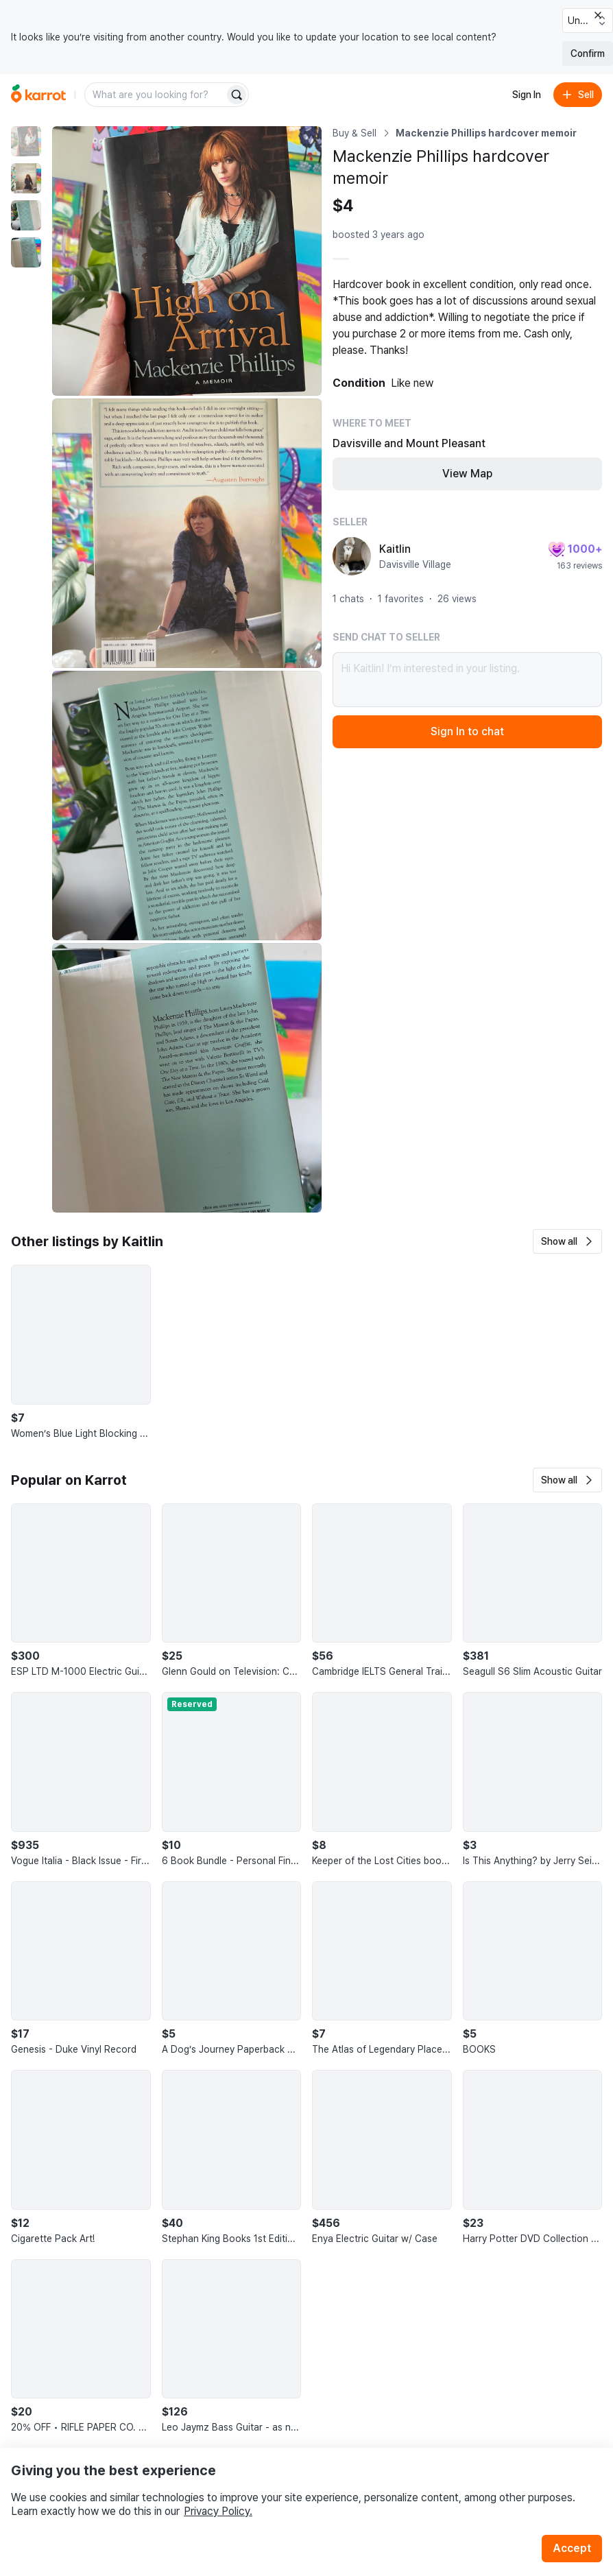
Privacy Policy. (218, 2511)
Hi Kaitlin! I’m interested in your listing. (467, 679)
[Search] (236, 94)
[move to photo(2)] (26, 178)
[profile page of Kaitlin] (352, 556)
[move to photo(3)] (26, 215)
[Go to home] (38, 94)
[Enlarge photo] (187, 261)
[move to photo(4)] (26, 252)
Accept (572, 2548)
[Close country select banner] (598, 15)
